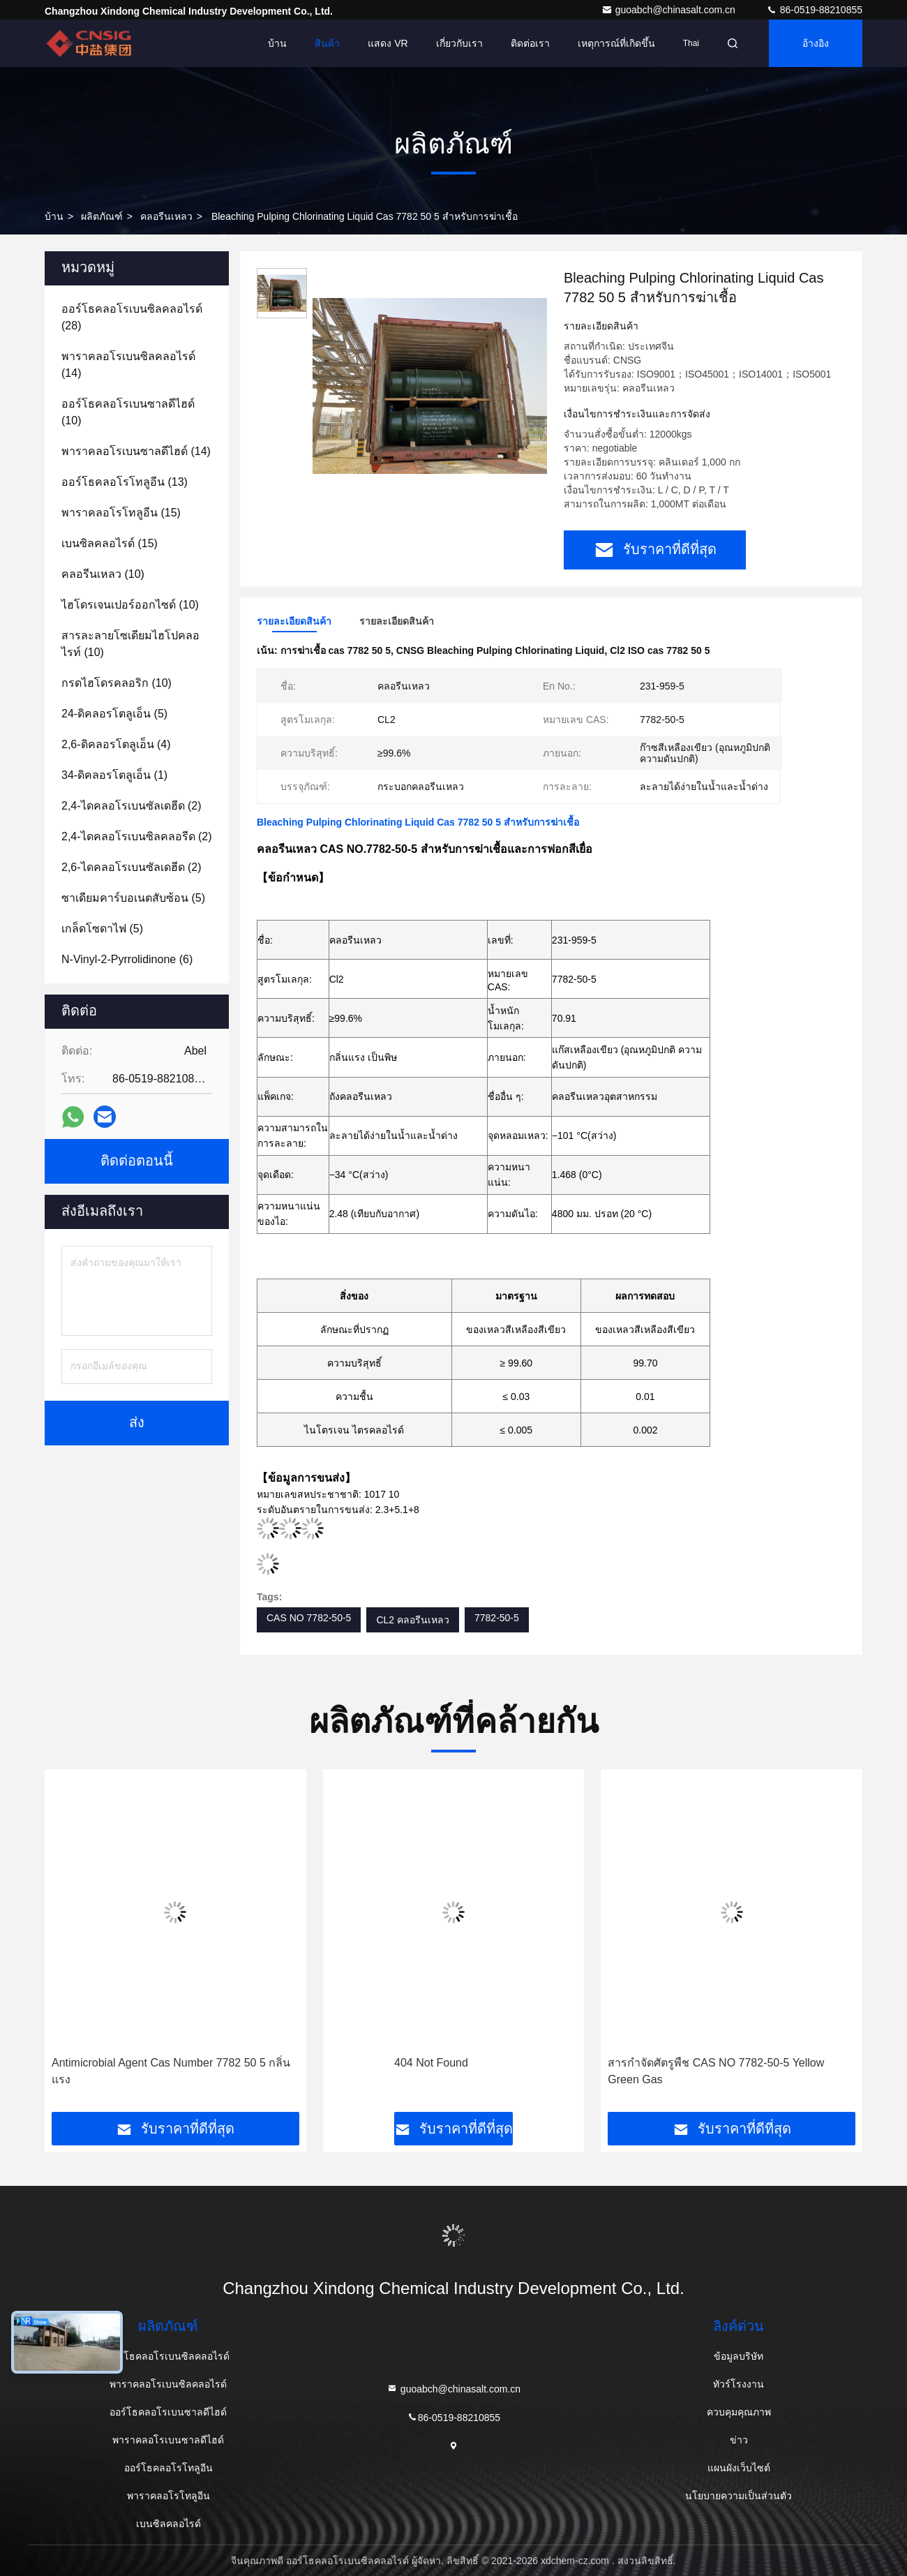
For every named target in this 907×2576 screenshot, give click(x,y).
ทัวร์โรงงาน (738, 2384)
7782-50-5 (496, 1617)
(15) (121, 513)
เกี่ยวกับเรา (459, 43)
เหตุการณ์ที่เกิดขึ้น (616, 43)
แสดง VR (387, 43)
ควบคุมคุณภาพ (739, 2412)
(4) (116, 744)
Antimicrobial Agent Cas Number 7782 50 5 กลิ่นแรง (171, 2071)
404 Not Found (431, 2063)
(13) (124, 482)
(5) (114, 714)
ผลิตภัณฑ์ (102, 216)
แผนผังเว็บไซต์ (738, 2467)
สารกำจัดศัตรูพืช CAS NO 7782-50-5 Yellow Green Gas (716, 2071)
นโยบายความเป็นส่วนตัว (738, 2495)
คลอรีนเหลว (166, 216)
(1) (114, 775)
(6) (127, 959)
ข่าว (739, 2439)
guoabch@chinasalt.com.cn (669, 9)
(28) (131, 317)
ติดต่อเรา (530, 43)
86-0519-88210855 (814, 9)
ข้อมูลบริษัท (738, 2356)
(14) (128, 364)
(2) (131, 806)
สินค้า (327, 43)
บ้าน (277, 43)
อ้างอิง (815, 43)
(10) (128, 412)
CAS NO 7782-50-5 (309, 1617)
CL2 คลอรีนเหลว (412, 1619)
